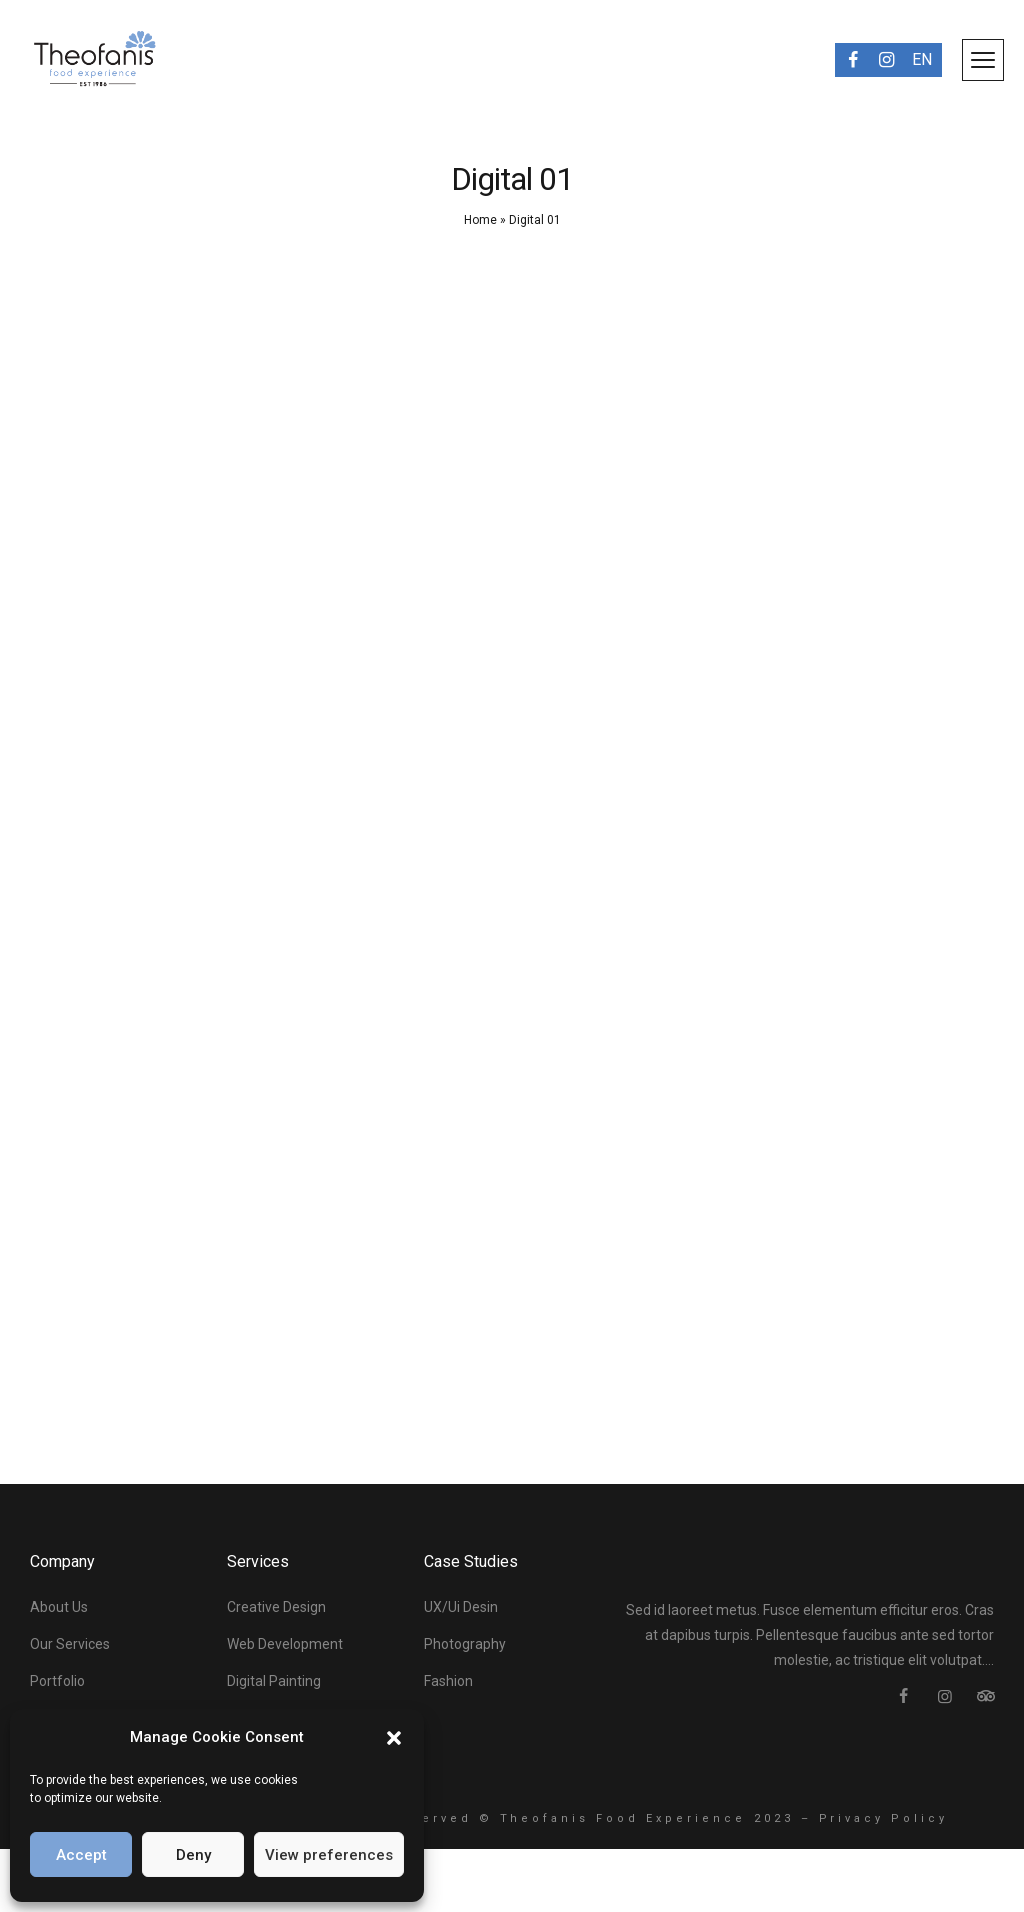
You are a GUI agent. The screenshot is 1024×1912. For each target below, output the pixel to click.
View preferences (329, 1855)
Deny (193, 1855)
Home (480, 220)
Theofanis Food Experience (623, 1818)
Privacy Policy (884, 1818)
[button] (394, 1738)
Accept (81, 1855)
